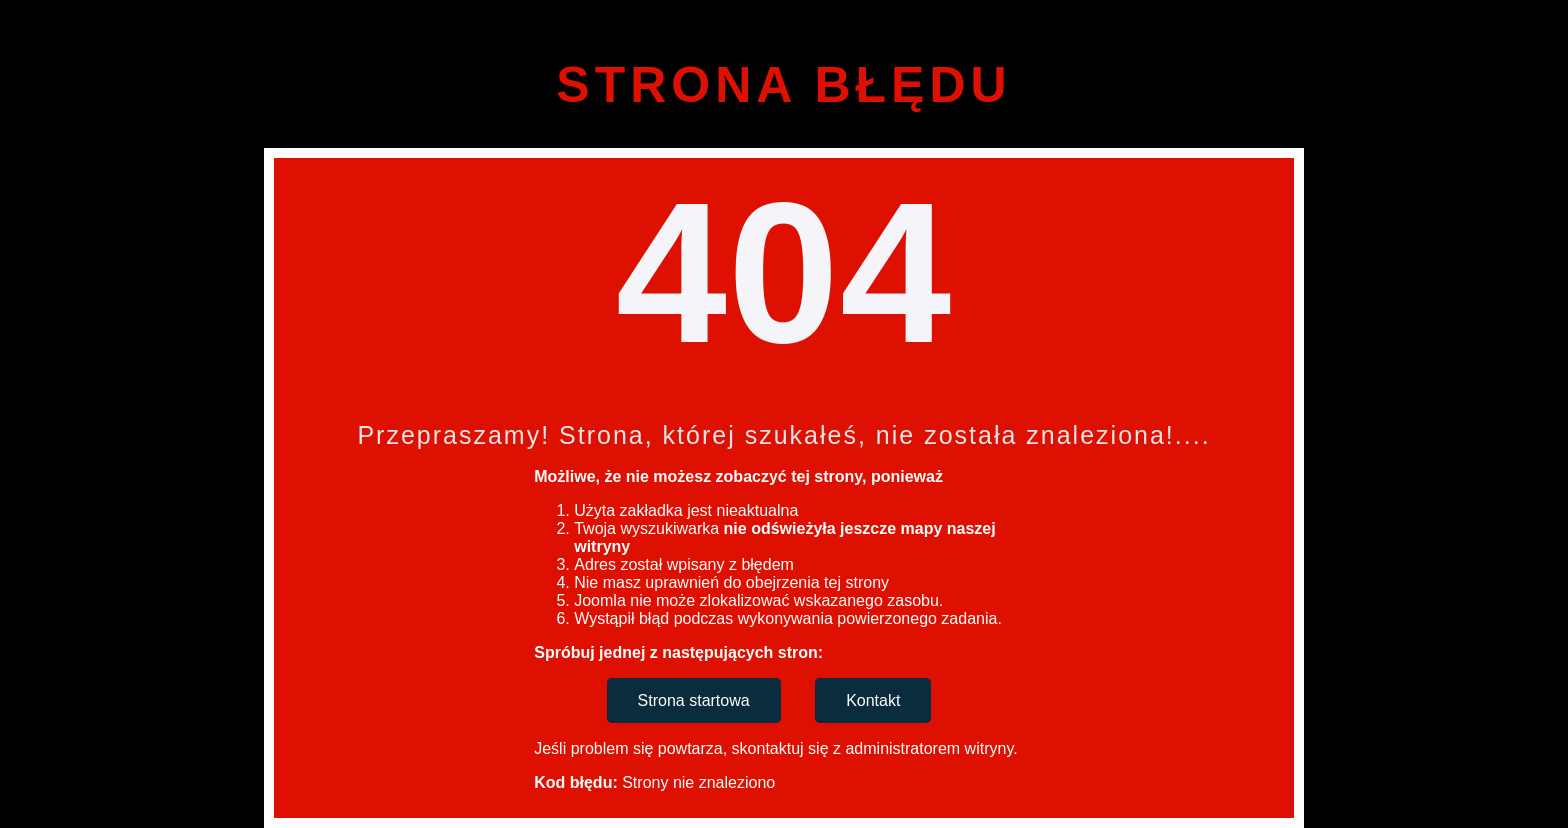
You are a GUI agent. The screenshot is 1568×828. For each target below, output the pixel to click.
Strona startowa (694, 700)
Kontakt (873, 700)
